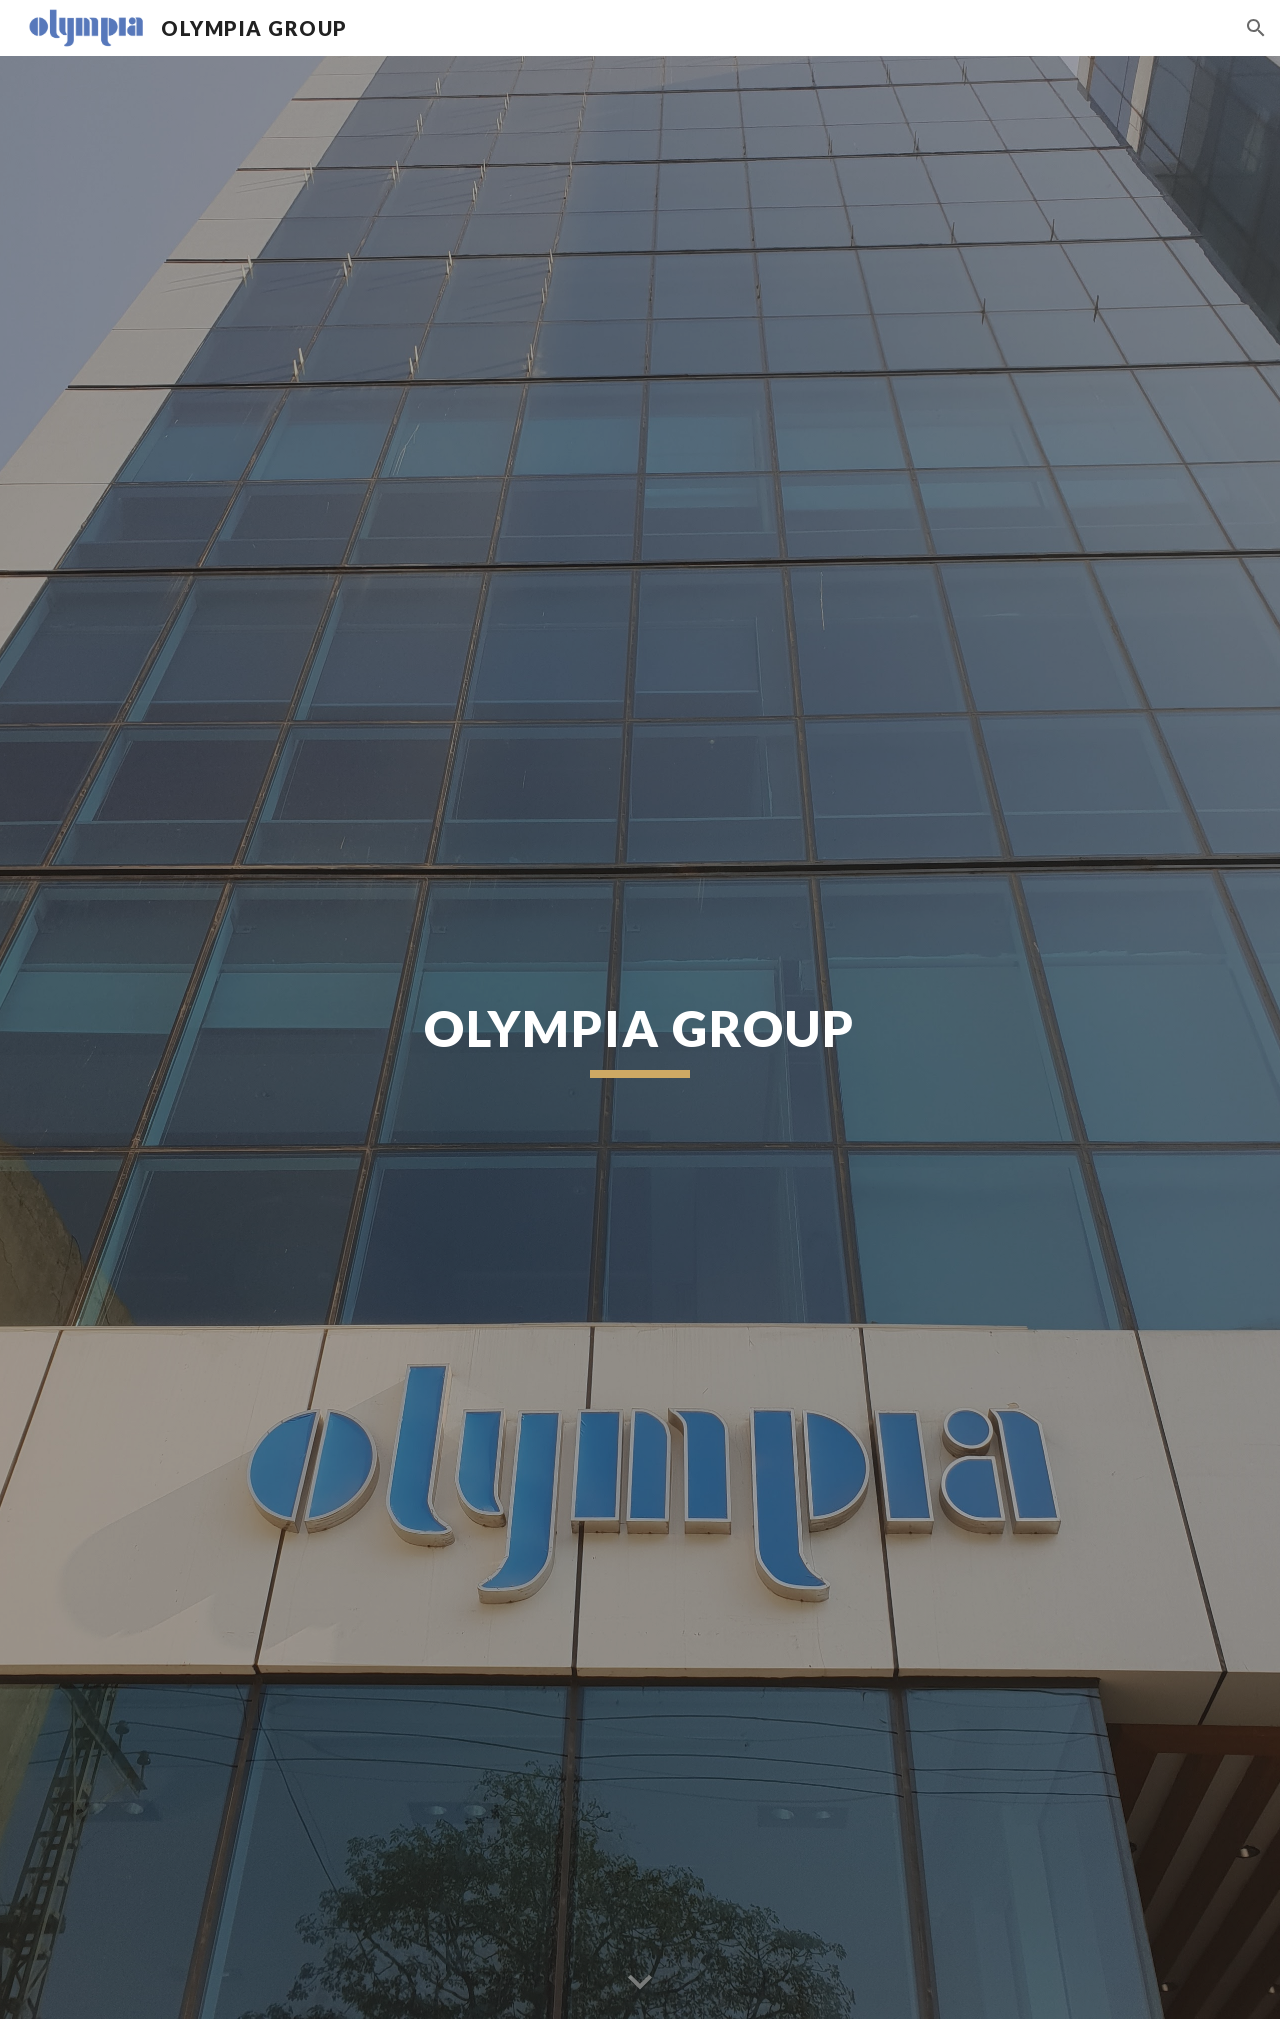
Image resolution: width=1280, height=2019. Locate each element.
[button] (1256, 28)
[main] (640, 1037)
